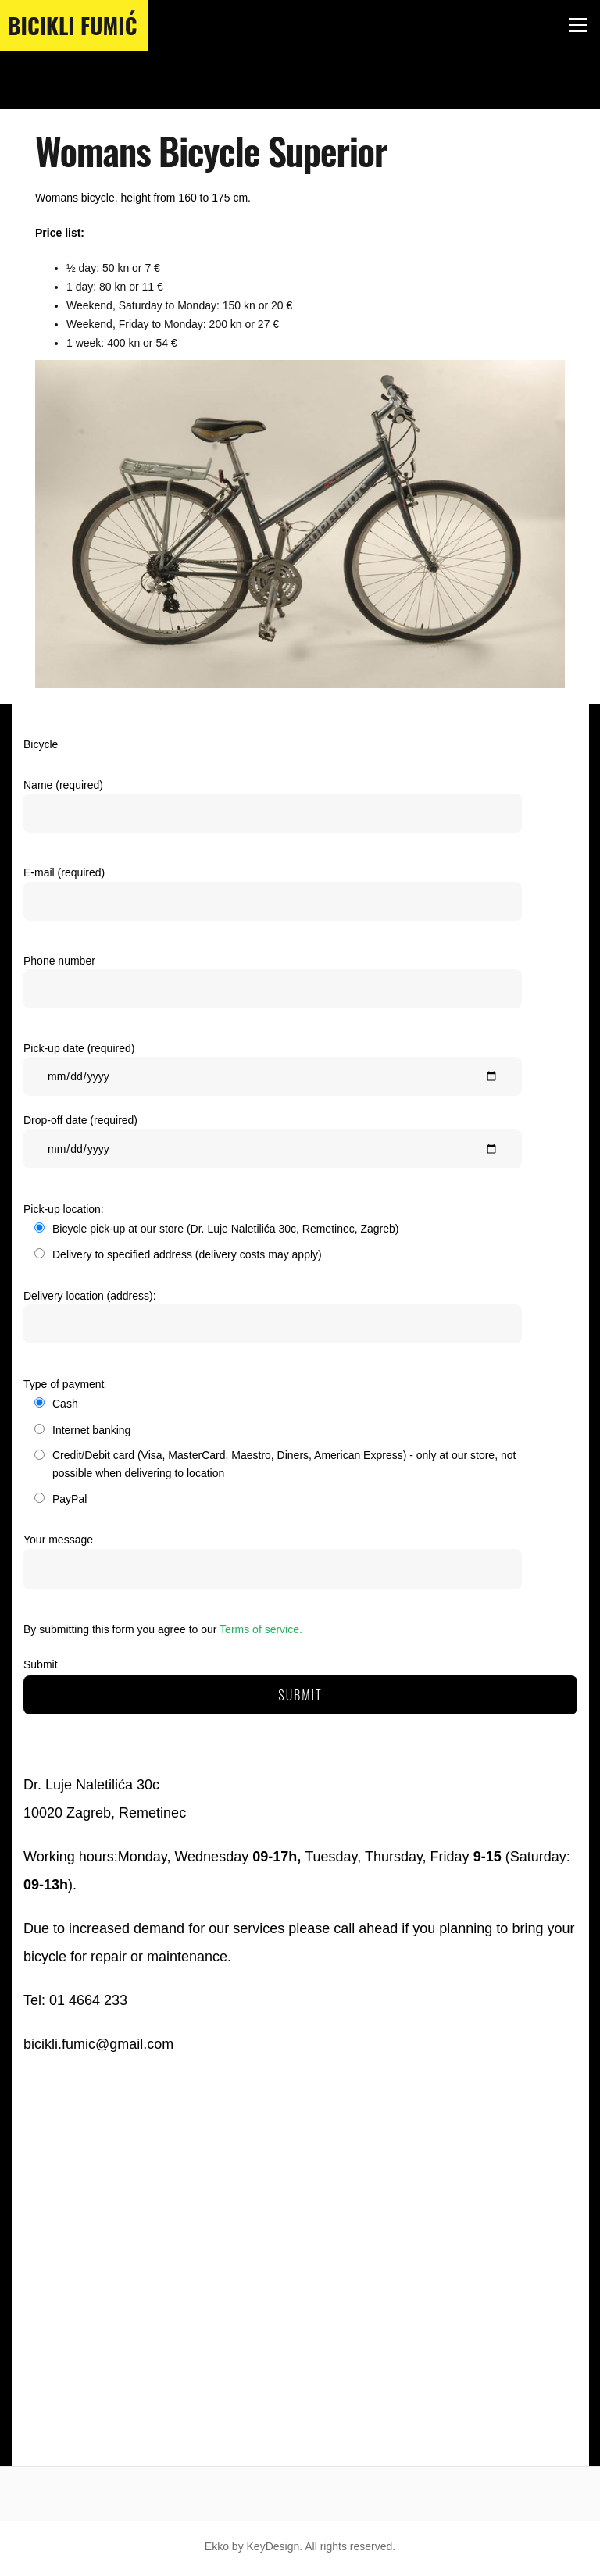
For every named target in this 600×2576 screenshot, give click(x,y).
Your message (272, 1562)
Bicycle (40, 744)
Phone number (272, 985)
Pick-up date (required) (272, 1073)
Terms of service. (261, 1629)
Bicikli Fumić (72, 25)
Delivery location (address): (272, 1320)
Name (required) (272, 809)
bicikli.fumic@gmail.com (98, 2044)
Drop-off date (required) (272, 1145)
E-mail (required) (272, 897)
